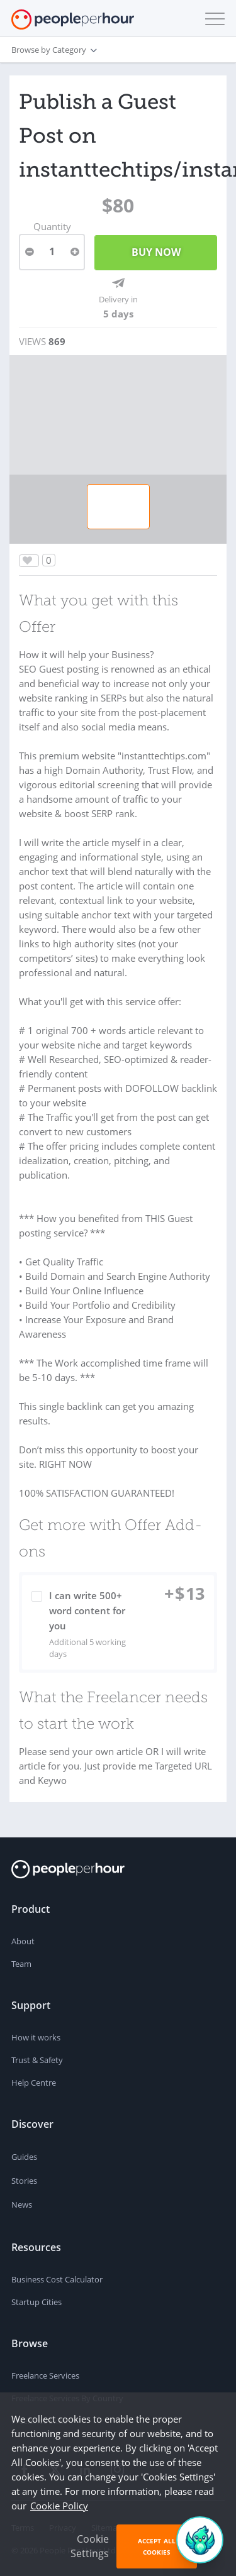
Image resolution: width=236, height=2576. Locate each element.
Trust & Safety (37, 2060)
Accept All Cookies (157, 2546)
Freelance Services (45, 2375)
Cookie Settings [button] (89, 2546)
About (23, 1941)
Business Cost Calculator (57, 2279)
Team (21, 1963)
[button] (212, 18)
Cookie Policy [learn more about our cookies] (59, 2505)
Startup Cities (36, 2302)
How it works (35, 2037)
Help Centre (33, 2082)
